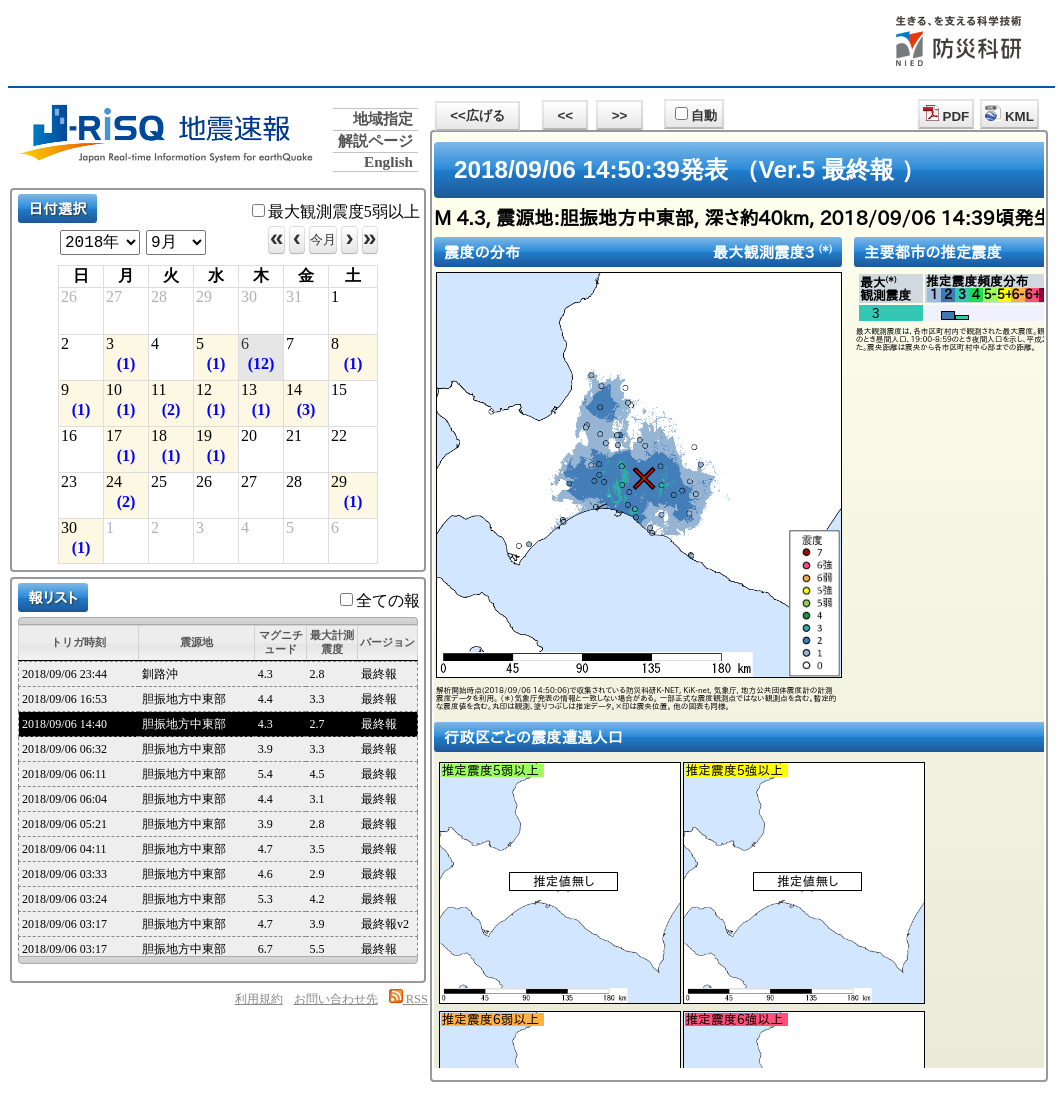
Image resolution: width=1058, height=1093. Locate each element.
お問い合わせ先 (336, 999)
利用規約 (259, 999)
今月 (323, 239)
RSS (408, 999)
